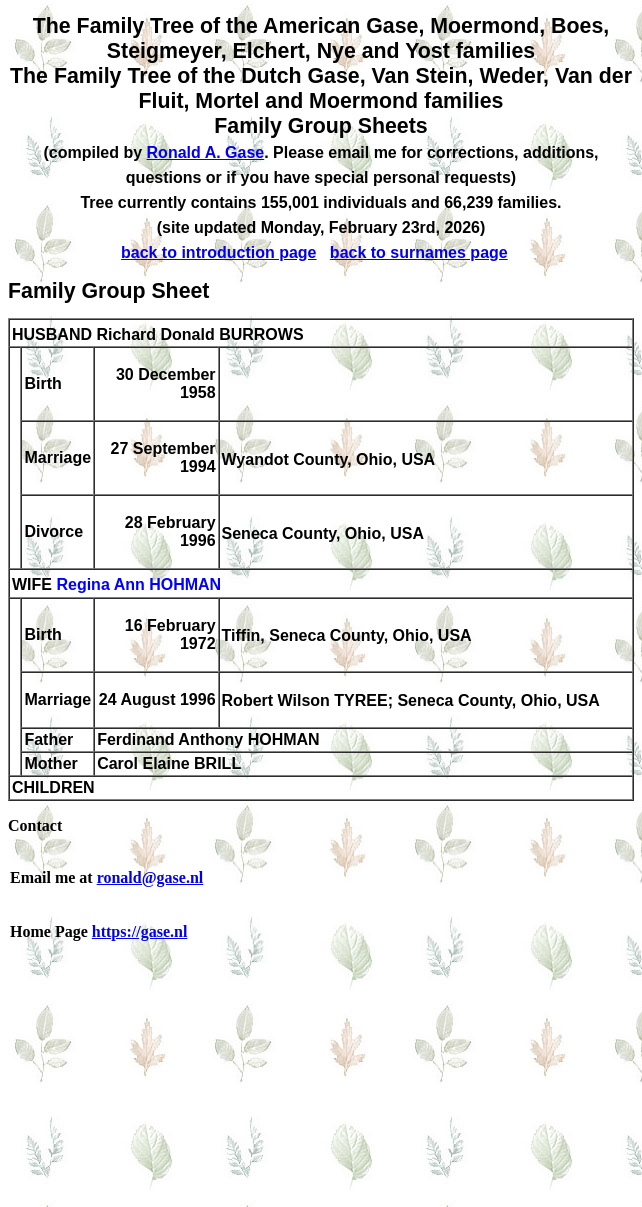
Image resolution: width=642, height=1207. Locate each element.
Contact (35, 825)
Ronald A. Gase (206, 152)
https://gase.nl (140, 931)
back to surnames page (419, 252)
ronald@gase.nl (150, 877)
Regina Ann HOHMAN (138, 585)
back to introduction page (219, 252)
